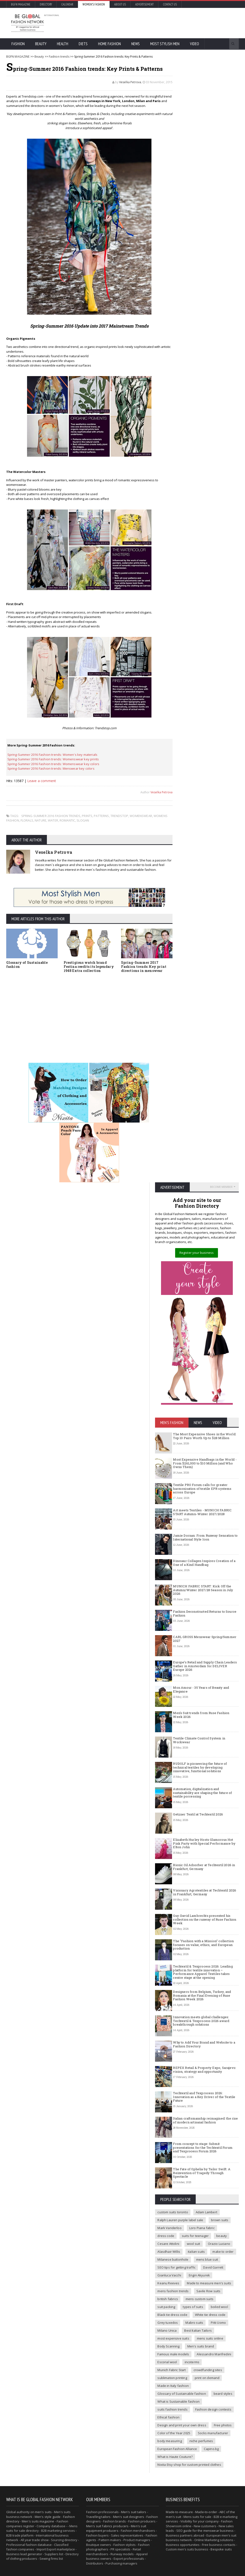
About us (120, 4)
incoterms (191, 2362)
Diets (83, 43)
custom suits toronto (172, 2212)
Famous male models (172, 2354)
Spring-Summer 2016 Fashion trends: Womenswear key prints (52, 759)
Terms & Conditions (196, 2572)
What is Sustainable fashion (177, 2393)
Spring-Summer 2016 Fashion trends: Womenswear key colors (52, 764)
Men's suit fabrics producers (107, 2510)
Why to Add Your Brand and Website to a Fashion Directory (203, 2044)
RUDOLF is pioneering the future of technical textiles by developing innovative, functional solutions (206, 1767)
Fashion (18, 43)
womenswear (139, 816)
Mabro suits (193, 2322)
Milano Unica (166, 2330)
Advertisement (144, 4)
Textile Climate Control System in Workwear (198, 1740)
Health (62, 43)
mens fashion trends (172, 2291)
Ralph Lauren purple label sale (179, 2220)
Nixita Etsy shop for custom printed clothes (188, 2449)
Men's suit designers (127, 2501)
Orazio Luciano (217, 2244)
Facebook (85, 2568)
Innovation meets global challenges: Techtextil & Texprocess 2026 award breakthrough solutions (200, 2021)
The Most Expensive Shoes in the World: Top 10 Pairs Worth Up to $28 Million (203, 1436)
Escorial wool (166, 2362)
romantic (66, 820)
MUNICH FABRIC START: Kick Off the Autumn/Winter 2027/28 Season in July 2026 (202, 1590)
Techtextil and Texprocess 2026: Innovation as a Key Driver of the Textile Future (206, 2095)
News (135, 43)
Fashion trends (58, 57)
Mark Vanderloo (169, 2228)
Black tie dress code (171, 2315)
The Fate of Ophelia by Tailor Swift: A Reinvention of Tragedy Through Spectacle (205, 2171)
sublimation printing (207, 2370)
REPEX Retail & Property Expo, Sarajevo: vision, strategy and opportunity (203, 2070)
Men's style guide (47, 2501)
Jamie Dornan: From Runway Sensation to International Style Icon (204, 1537)
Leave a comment (41, 780)
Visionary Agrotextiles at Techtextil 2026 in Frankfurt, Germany (205, 1892)
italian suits (195, 2251)
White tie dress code (209, 2315)
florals (26, 820)
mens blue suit (206, 2259)
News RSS (113, 2568)
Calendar (67, 4)
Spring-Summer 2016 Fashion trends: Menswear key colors (49, 768)
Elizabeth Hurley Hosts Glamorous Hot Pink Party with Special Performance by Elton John (203, 1843)
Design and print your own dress (210, 2409)
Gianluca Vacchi (168, 2275)
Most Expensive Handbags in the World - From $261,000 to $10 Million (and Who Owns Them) (204, 1463)
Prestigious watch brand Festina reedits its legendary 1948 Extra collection (88, 966)
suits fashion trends (172, 2401)
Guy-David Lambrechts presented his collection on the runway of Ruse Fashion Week (203, 1919)
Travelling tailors (98, 2501)
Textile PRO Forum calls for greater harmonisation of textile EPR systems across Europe (201, 1488)
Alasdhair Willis (168, 2251)
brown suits (218, 2220)
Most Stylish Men (164, 43)
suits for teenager (194, 2236)
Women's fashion (94, 4)
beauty (220, 2236)
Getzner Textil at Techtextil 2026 (197, 1814)
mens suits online (209, 2338)
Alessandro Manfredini (212, 2354)
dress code (165, 2236)
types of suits (192, 2307)
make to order (221, 2251)
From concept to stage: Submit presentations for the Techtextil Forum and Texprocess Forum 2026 (205, 2147)
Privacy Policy (224, 2572)
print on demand (169, 2378)
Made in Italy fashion (204, 2378)
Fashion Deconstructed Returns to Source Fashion (204, 1613)
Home (149, 2572)
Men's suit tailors (133, 2496)
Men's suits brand (200, 2346)
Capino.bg (164, 2441)
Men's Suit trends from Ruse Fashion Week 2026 (205, 1715)
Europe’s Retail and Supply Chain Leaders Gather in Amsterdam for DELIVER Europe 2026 (205, 1666)
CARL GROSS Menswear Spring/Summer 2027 (204, 1639)
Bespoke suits (221, 2534)
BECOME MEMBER (222, 1186)
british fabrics (167, 2299)
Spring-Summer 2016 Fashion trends (50, 816)
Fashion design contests (211, 2401)
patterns (99, 816)
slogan (81, 820)
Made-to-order (205, 2496)
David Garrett (211, 2267)
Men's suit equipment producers (115, 2512)
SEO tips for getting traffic (175, 2267)
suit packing (166, 2307)
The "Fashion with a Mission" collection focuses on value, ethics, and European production (202, 1945)
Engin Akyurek (198, 2275)
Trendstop (117, 816)
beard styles (221, 2386)
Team (175, 2572)
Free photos (166, 2417)
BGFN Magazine (20, 4)
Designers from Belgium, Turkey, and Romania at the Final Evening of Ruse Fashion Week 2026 (201, 1995)
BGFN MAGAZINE (17, 57)
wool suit (192, 2244)
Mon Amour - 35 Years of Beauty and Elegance (200, 1689)
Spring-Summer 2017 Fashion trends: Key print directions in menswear (147, 966)
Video (194, 43)
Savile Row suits (207, 2291)
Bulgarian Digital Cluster (137, 2568)
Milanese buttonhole (172, 2259)
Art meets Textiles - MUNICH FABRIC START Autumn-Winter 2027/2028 (201, 1512)
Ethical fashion (168, 2409)
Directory (46, 4)
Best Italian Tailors (197, 2330)
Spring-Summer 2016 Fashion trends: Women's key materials (51, 754)
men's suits (43, 2496)
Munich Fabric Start (220, 2362)
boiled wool (218, 2307)
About (162, 2572)
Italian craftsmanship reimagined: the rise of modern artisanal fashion (204, 2120)
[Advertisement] (148, 22)
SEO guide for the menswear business (204, 2515)
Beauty (40, 43)
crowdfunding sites (171, 2370)
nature (40, 820)
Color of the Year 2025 (198, 2417)
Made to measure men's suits (207, 2283)
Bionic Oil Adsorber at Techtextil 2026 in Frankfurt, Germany (203, 1867)
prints (86, 816)
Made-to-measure (179, 2496)
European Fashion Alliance (207, 2433)
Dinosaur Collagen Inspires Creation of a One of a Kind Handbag (203, 1563)
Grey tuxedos (167, 2322)
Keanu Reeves (168, 2283)
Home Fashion (109, 43)
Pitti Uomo (217, 2322)
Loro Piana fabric (201, 2228)
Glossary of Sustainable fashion (26, 964)
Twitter (99, 2568)
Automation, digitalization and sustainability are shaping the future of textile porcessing (205, 1791)
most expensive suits (172, 2338)
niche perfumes (168, 2433)
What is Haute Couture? (197, 2441)
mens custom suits (198, 2299)
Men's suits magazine (37, 2506)
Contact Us (170, 4)
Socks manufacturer (172, 2425)
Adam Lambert (205, 2212)
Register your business (196, 1252)
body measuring (206, 2425)
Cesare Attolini (167, 2244)
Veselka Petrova (130, 82)
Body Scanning (168, 2346)
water (52, 820)
